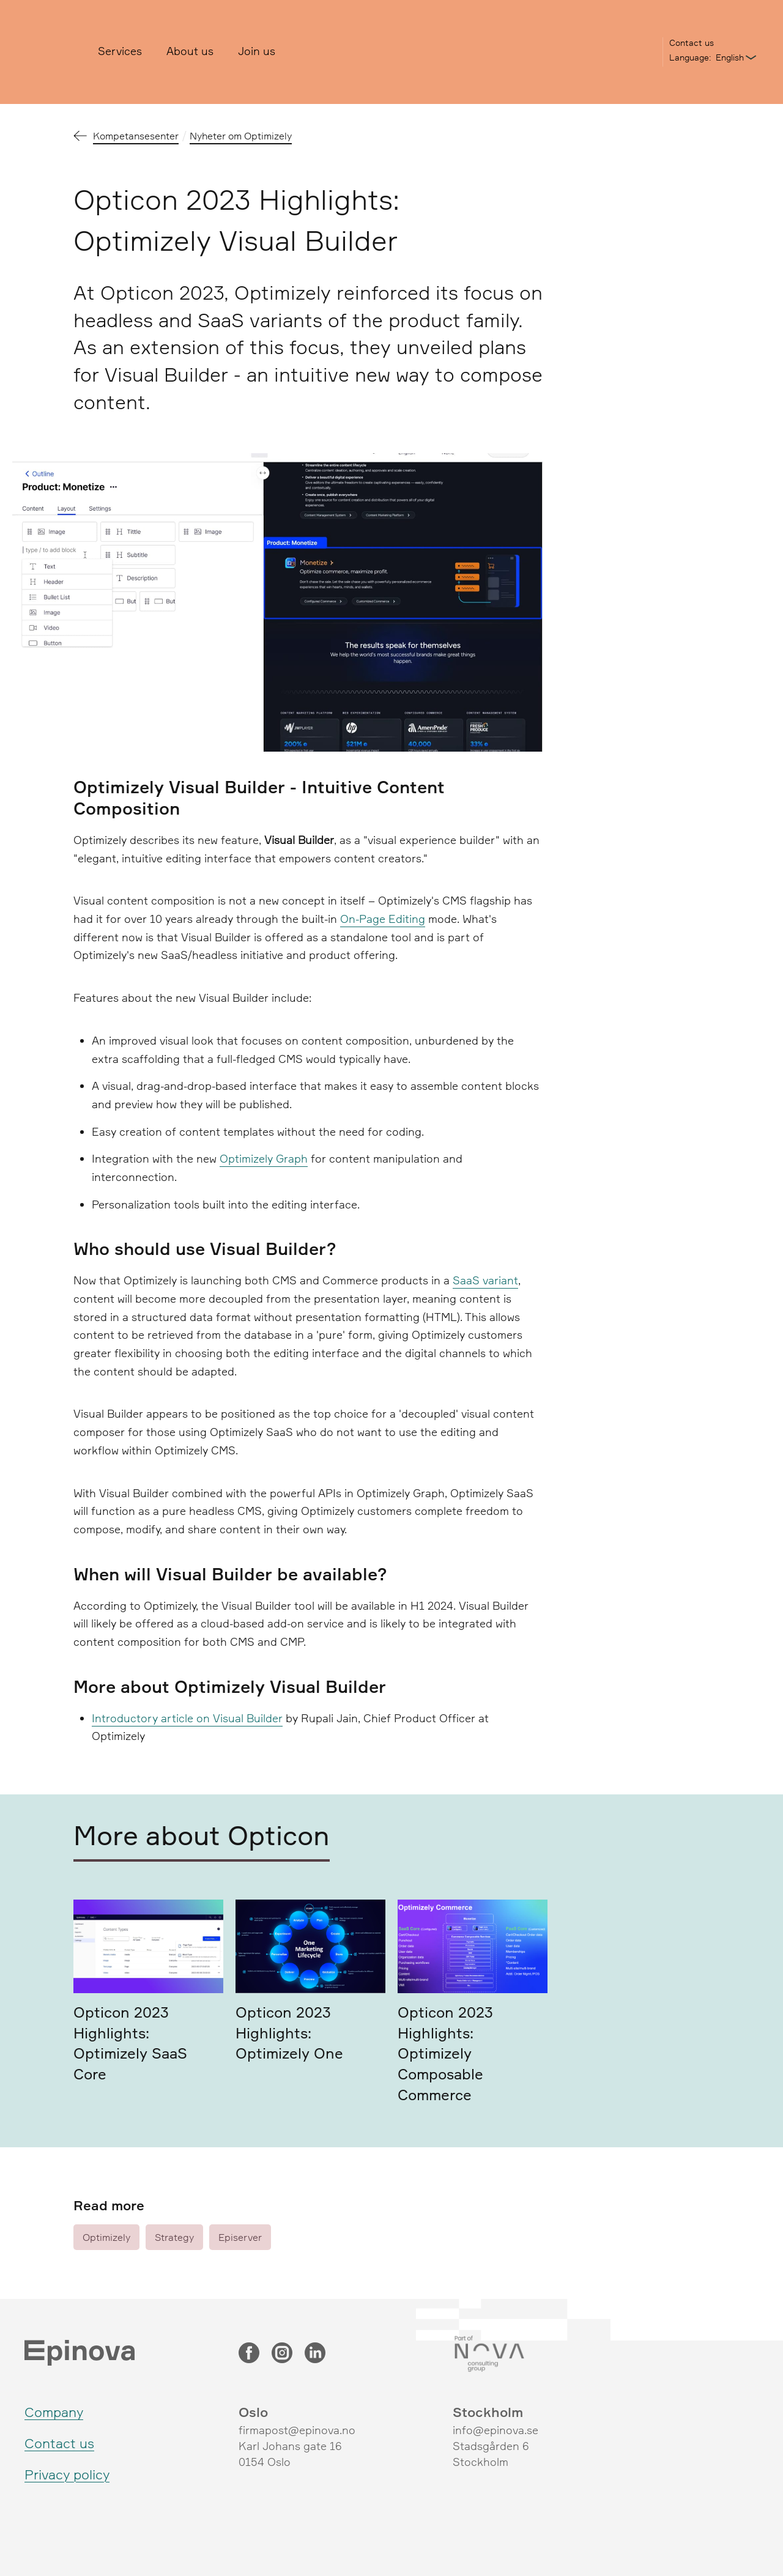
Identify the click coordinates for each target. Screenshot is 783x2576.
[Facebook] (249, 2354)
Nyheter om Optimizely (241, 136)
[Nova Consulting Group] (544, 2354)
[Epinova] (52, 52)
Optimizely (106, 2237)
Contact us (691, 42)
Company (53, 2412)
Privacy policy (66, 2474)
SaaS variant (485, 1280)
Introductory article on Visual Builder (187, 1718)
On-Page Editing (382, 918)
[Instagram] (282, 2354)
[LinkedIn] (315, 2354)
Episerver (240, 2237)
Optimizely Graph (264, 1158)
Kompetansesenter (136, 136)
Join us (256, 50)
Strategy (174, 2237)
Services (120, 50)
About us (189, 50)
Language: (690, 57)
